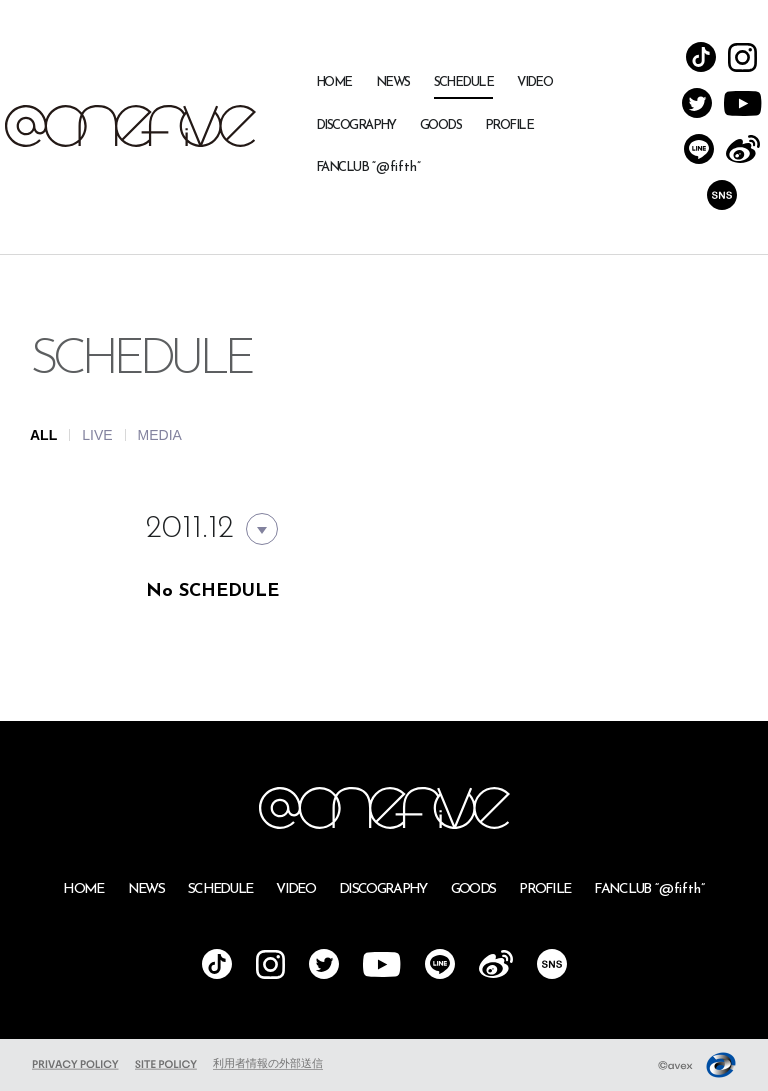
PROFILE (509, 125)
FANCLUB (368, 167)
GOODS (440, 125)
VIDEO (534, 82)
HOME (334, 82)
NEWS (393, 82)
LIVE (97, 435)
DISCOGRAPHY (356, 125)
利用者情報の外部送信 (268, 1063)
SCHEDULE (464, 82)
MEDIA (160, 435)
